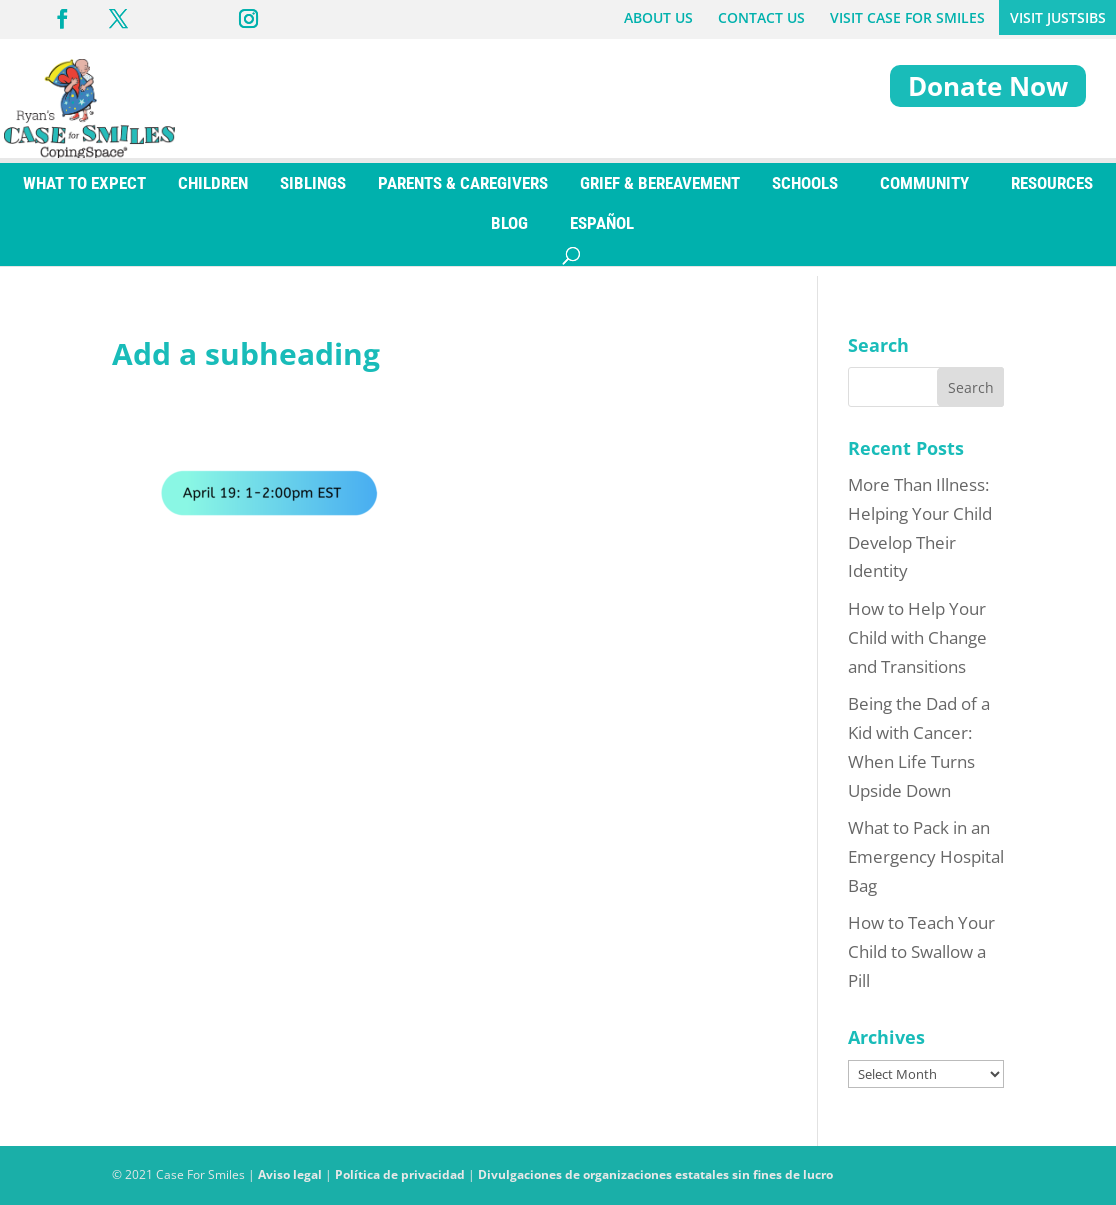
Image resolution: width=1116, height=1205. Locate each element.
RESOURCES (1052, 193)
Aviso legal (290, 1174)
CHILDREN (213, 193)
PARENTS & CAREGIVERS (463, 193)
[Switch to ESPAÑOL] (602, 233)
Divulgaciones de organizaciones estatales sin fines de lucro (655, 1174)
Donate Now (988, 86)
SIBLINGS (313, 193)
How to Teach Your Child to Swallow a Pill (921, 951)
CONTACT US (761, 17)
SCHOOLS (805, 193)
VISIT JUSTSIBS (1058, 17)
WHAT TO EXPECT (84, 193)
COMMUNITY (924, 193)
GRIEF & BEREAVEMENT (660, 193)
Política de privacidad (400, 1174)
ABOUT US (658, 17)
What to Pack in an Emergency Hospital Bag (926, 856)
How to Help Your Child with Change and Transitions (917, 637)
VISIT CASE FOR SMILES (907, 17)
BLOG (509, 233)
